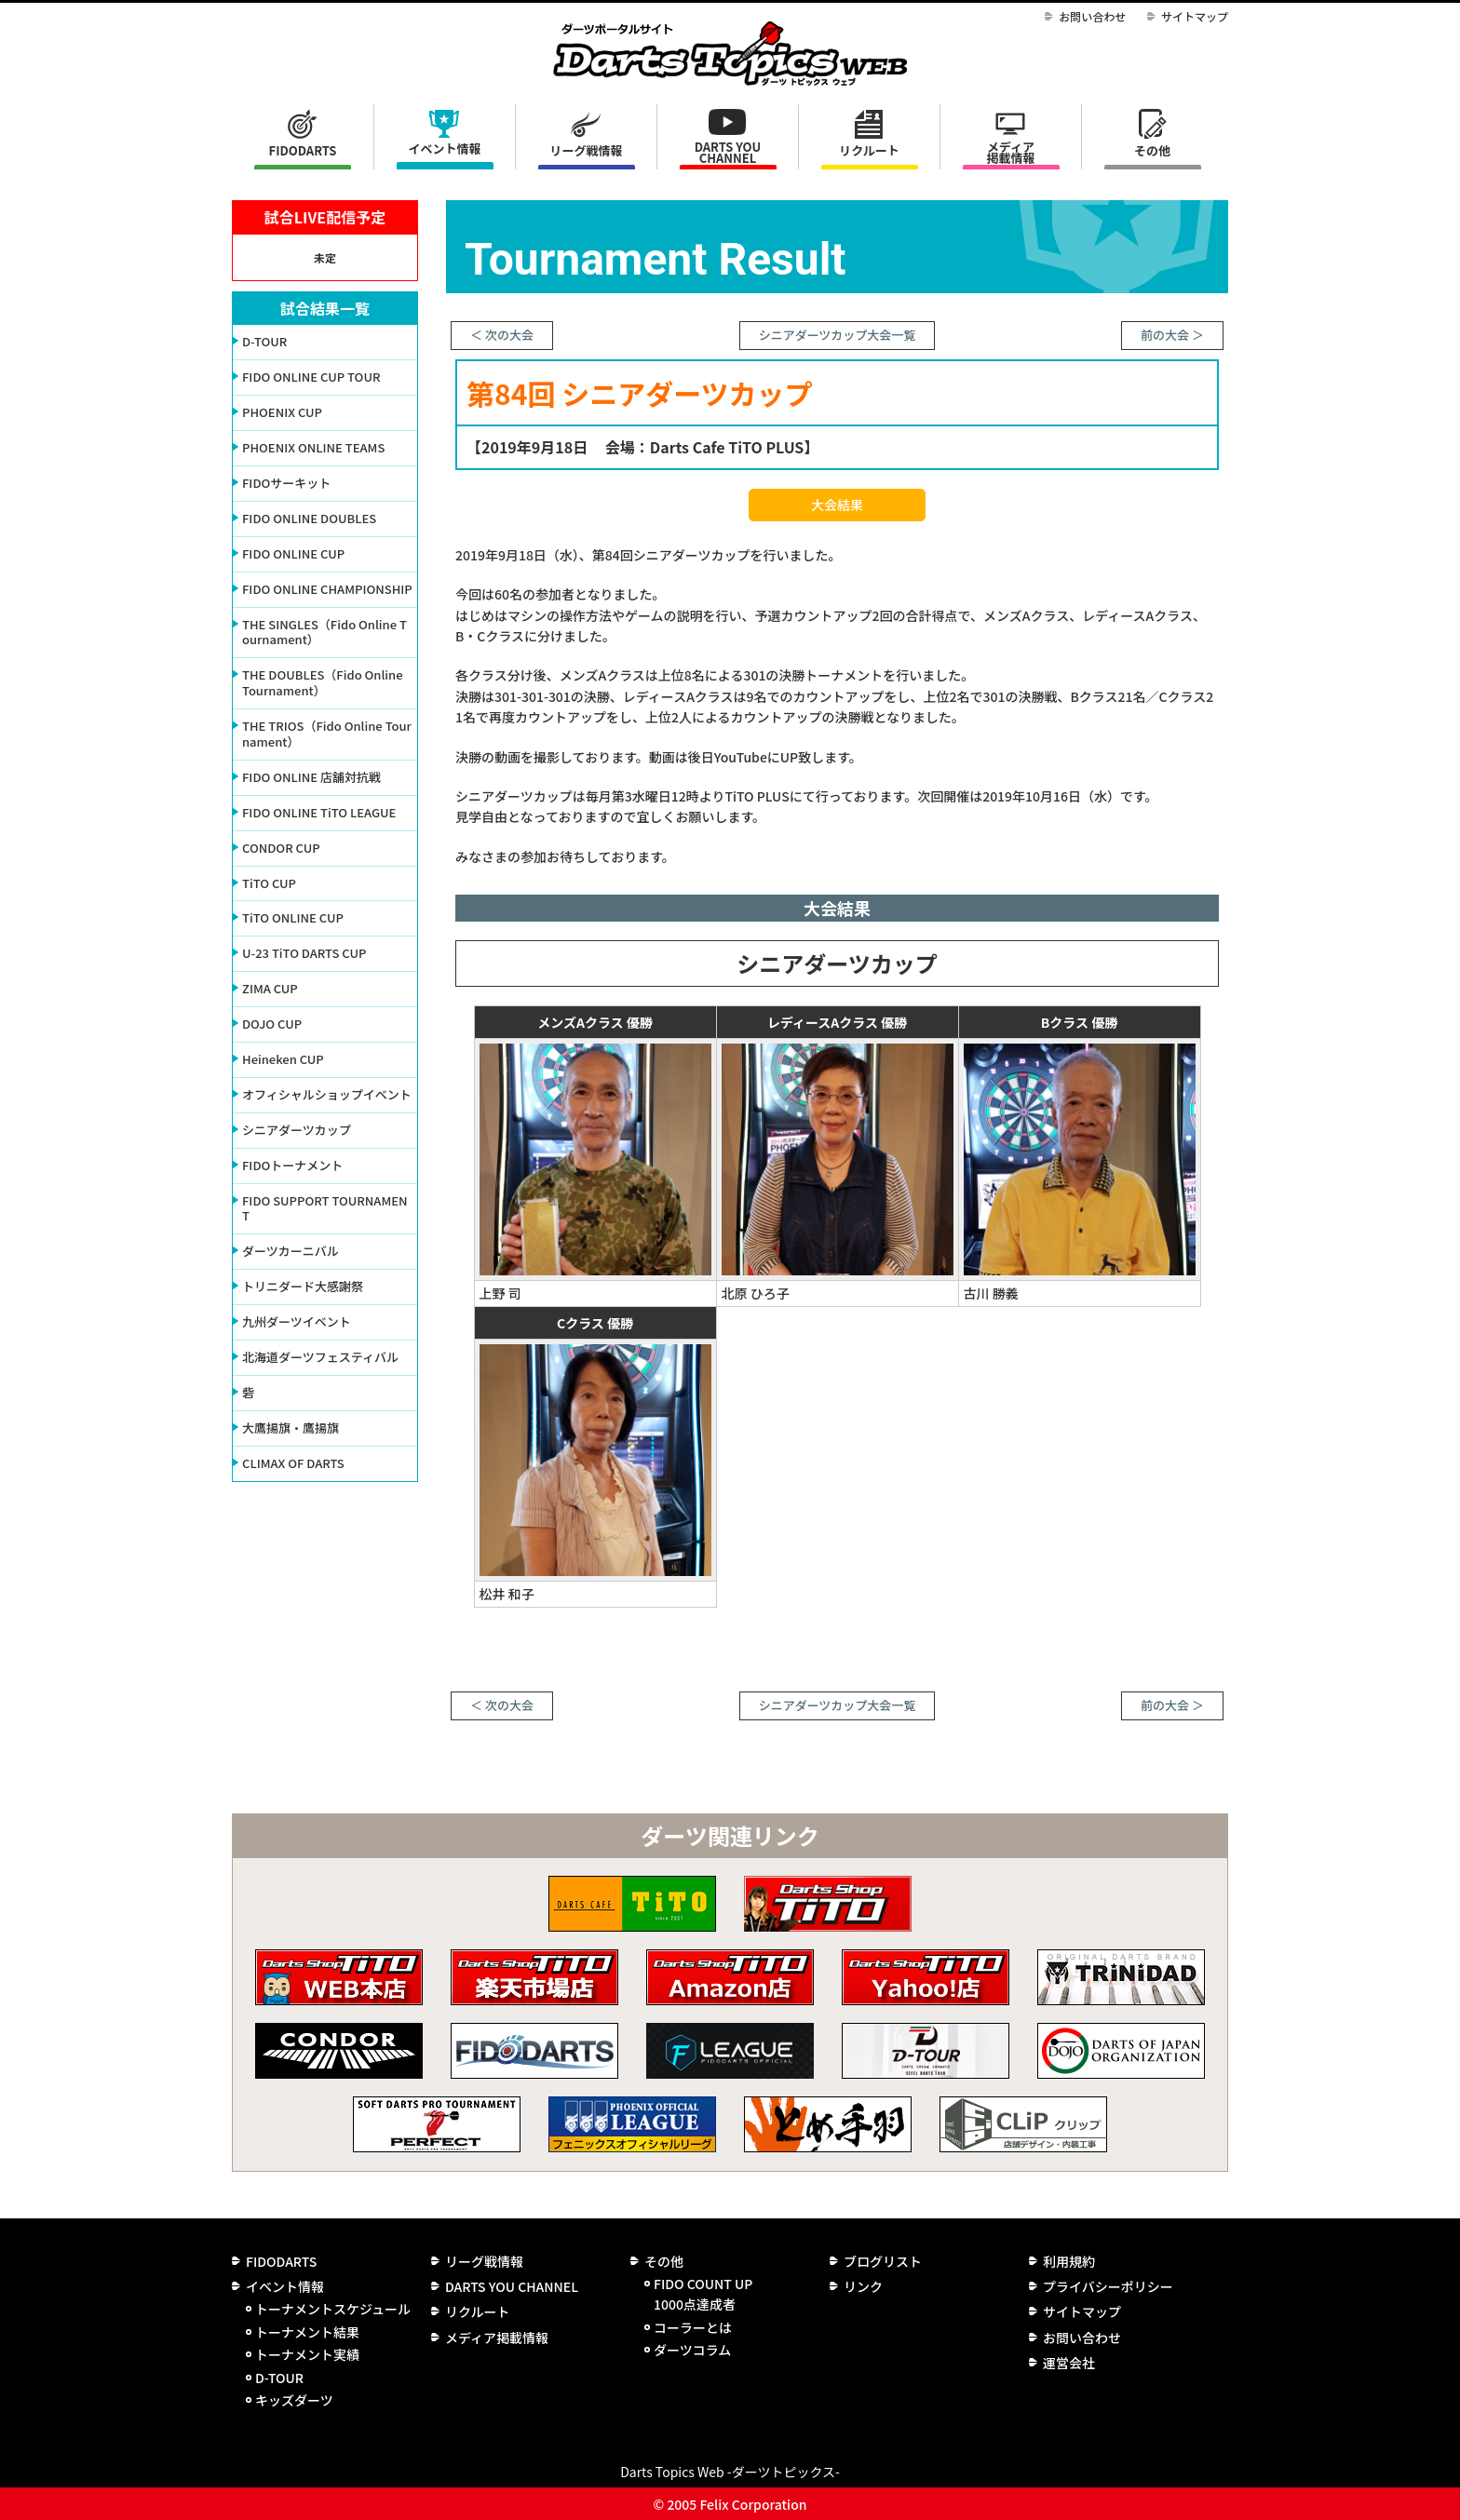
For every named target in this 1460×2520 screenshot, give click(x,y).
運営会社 (1069, 2362)
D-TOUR (279, 2377)
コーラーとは (693, 2327)
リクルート (869, 150)
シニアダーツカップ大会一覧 (837, 335)
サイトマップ (1194, 16)
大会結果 (837, 504)
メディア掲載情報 (1010, 152)
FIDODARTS (303, 150)
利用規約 (1069, 2261)
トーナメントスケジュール (333, 2308)
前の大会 (1165, 335)
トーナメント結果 (307, 2332)
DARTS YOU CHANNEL (728, 152)
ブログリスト (883, 2261)
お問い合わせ (1092, 16)
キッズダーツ (294, 2400)
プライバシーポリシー (1108, 2286)
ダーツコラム (692, 2349)
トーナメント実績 (307, 2354)
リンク (863, 2286)
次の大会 (509, 335)
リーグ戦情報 (484, 2261)
